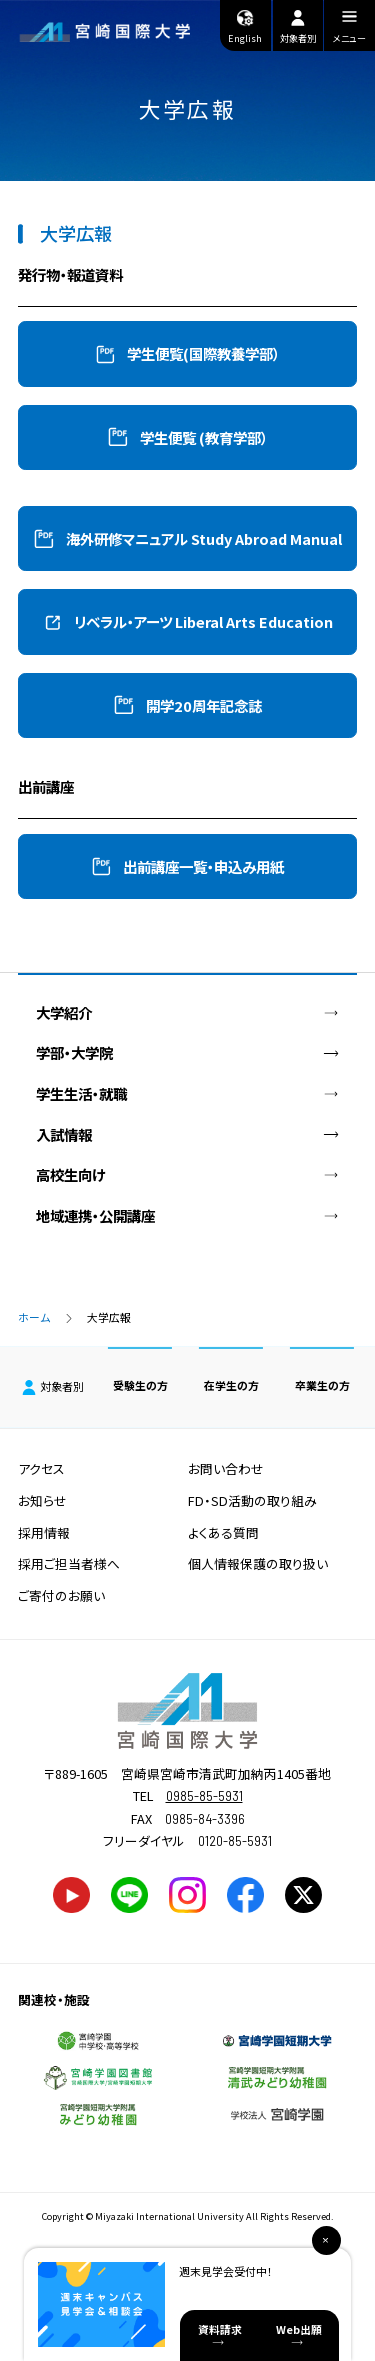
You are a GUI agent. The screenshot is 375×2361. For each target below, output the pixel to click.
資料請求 (220, 2329)
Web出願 (299, 2329)
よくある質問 (223, 1532)
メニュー (349, 29)
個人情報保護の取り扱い (258, 1563)
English (245, 26)
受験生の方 (140, 1385)
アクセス (41, 1468)
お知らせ (42, 1500)
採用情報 (44, 1532)
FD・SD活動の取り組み (252, 1500)
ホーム (34, 1317)
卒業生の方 (322, 1385)
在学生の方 (231, 1385)
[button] (187, 353)
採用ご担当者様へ (69, 1563)
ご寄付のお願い (61, 1595)
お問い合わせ (226, 1468)
